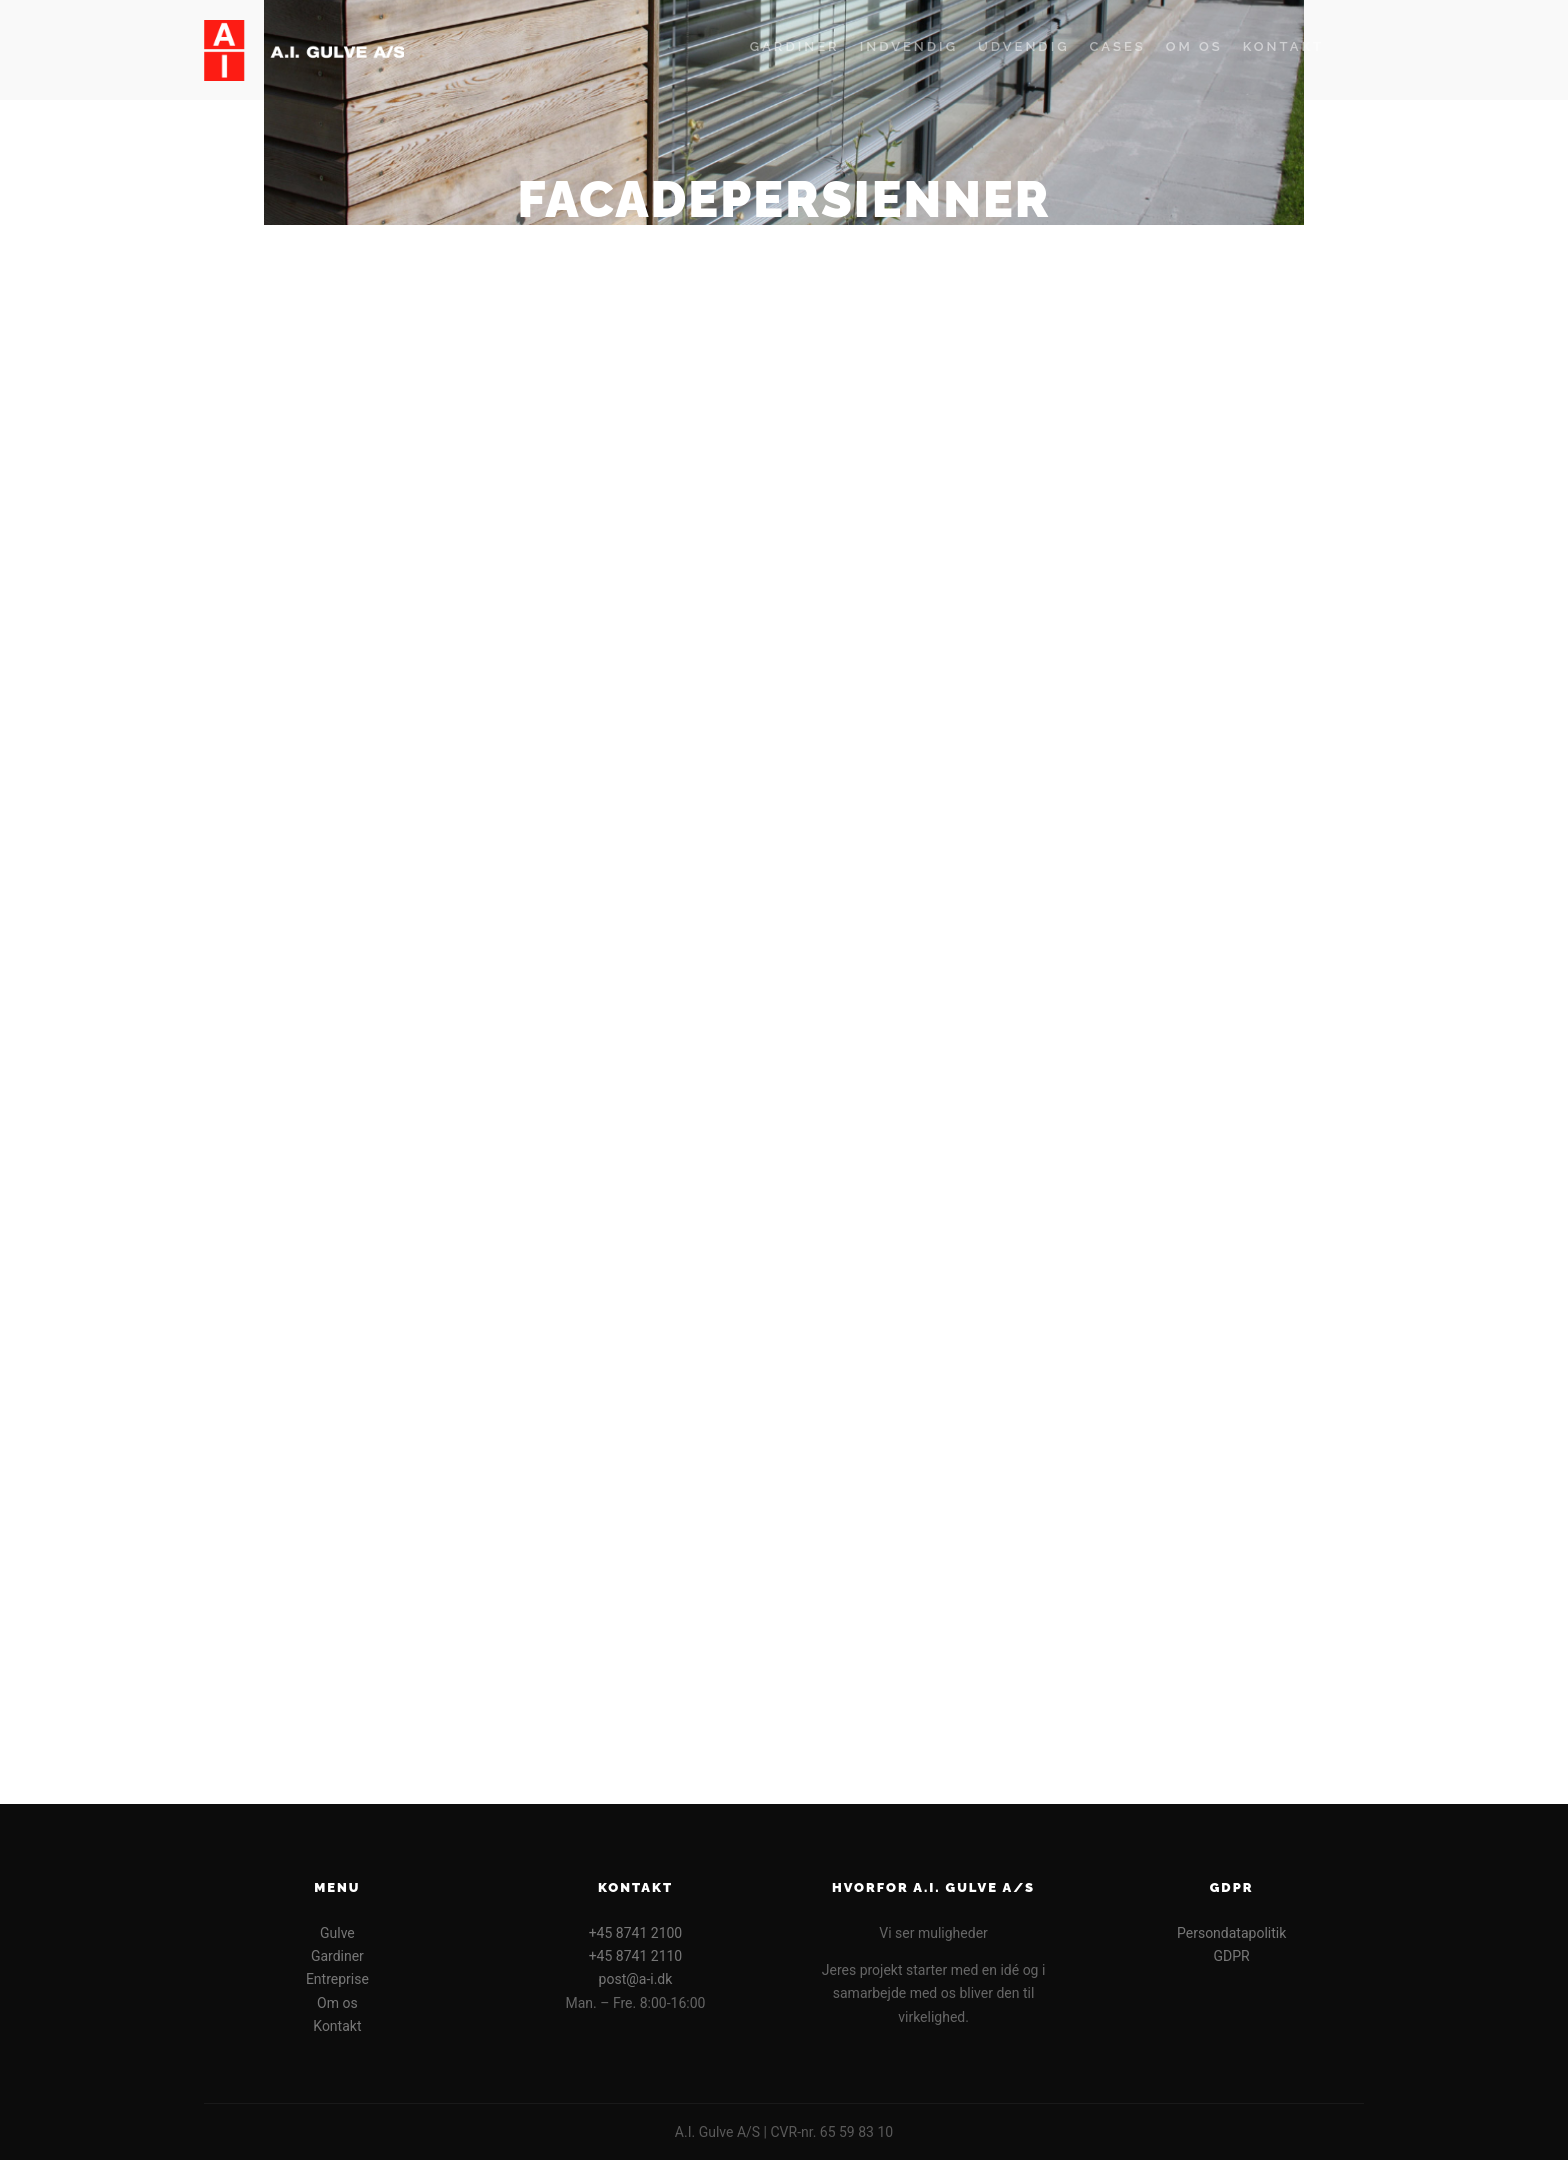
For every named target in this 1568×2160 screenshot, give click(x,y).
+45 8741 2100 (636, 1933)
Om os (337, 2003)
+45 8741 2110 (636, 1956)
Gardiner (337, 1956)
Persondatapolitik (1231, 1933)
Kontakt (337, 2026)
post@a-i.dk (636, 1979)
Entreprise (337, 1979)
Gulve (337, 1933)
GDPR (1232, 1956)
